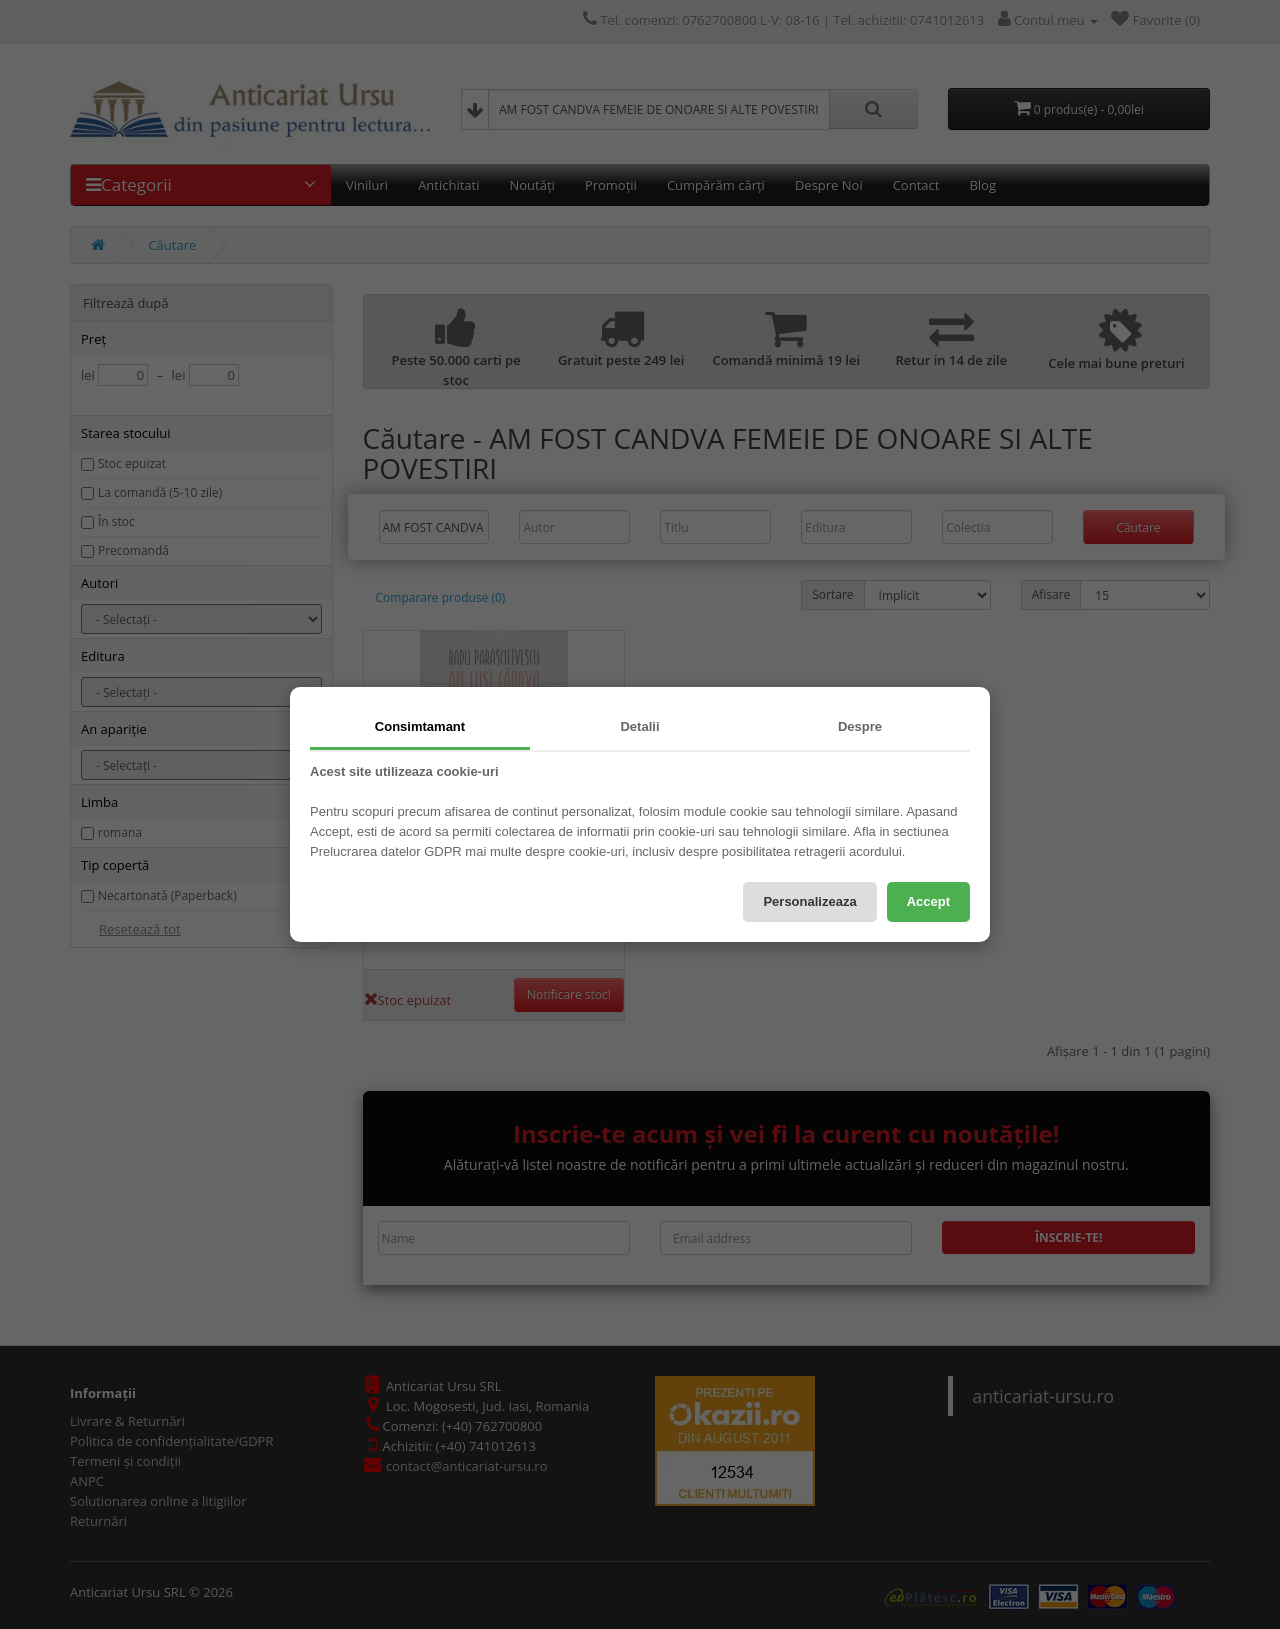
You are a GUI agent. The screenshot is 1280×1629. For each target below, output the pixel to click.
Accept (928, 901)
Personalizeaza (809, 901)
